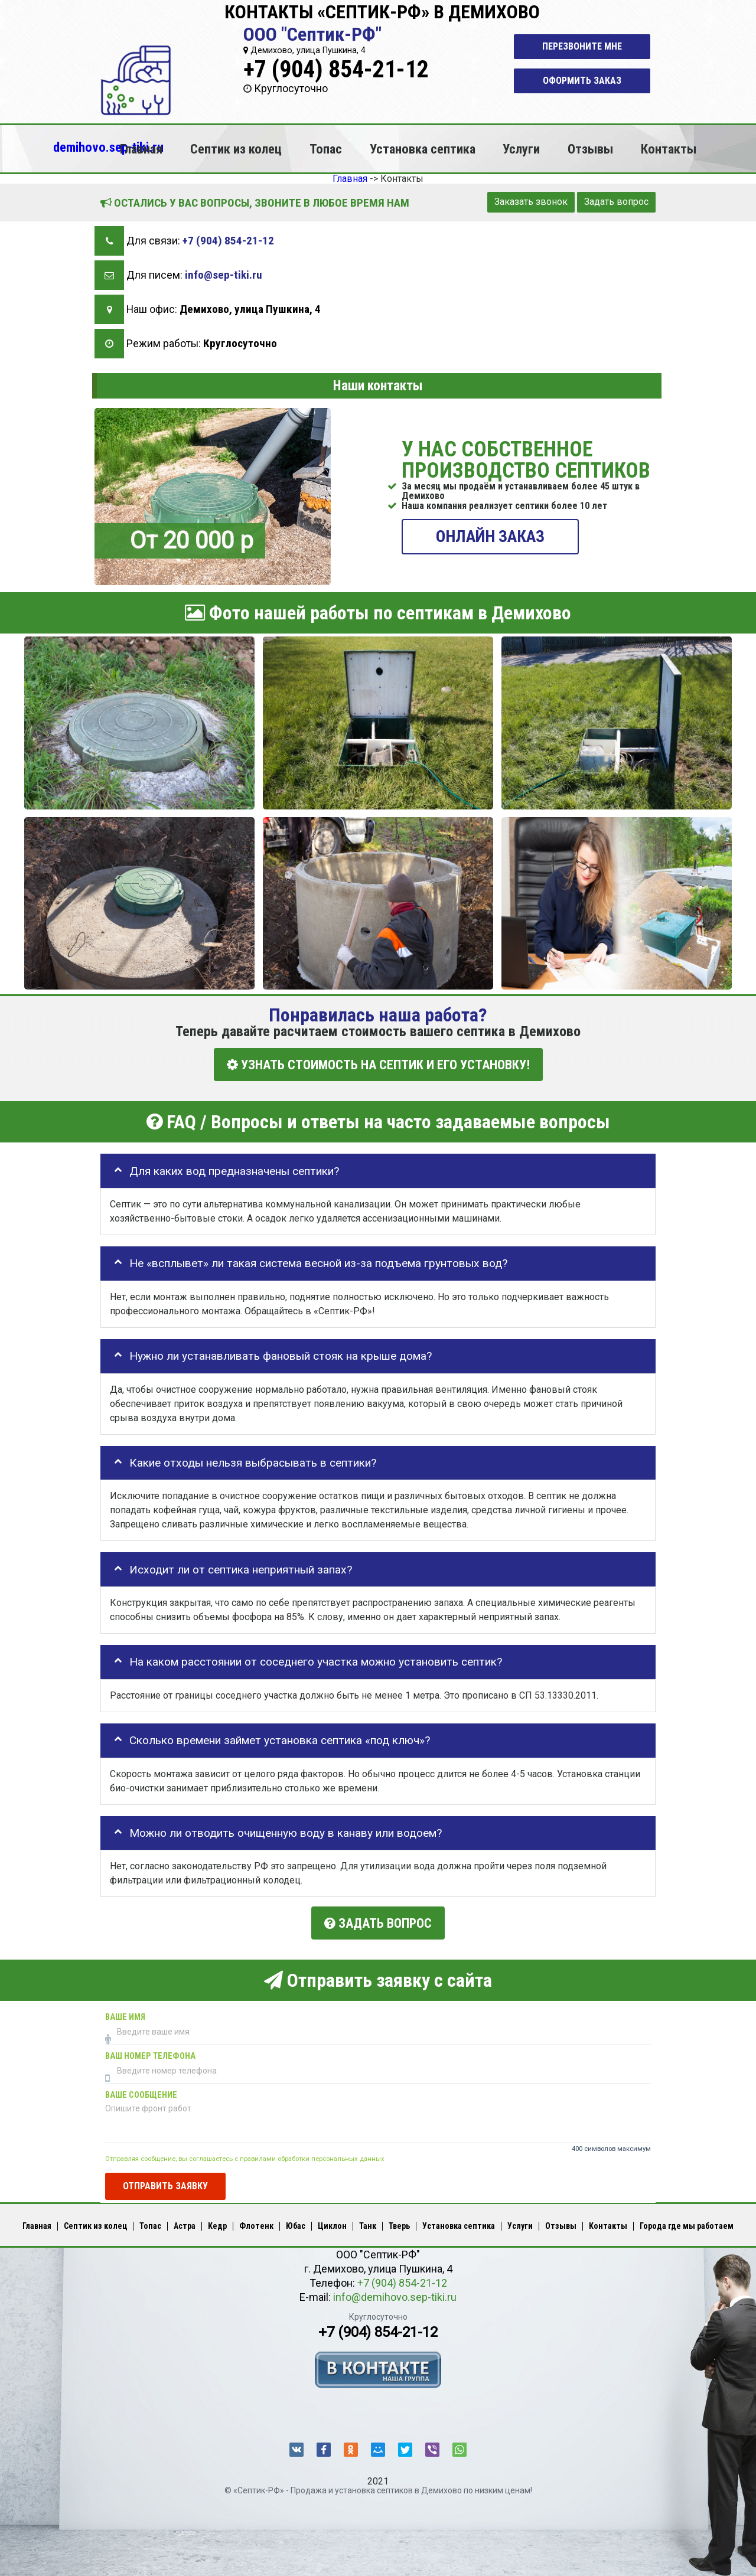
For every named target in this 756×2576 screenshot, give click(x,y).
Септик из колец (236, 148)
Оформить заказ (582, 80)
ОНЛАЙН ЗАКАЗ (490, 536)
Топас (325, 148)
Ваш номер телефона (150, 2054)
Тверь (399, 2223)
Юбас (295, 2223)
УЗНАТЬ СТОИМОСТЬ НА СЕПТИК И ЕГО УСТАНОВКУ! (378, 1064)
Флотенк (256, 2223)
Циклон (332, 2223)
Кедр (217, 2223)
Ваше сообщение (141, 2093)
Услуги (521, 148)
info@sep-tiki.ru (223, 275)
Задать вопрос (616, 201)
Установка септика (422, 148)
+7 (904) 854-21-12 (336, 69)
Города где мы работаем (687, 2223)
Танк (367, 2223)
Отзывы (590, 148)
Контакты (668, 148)
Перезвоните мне (582, 46)
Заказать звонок (531, 201)
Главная (141, 148)
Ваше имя (125, 2015)
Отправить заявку (165, 2183)
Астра (184, 2223)
